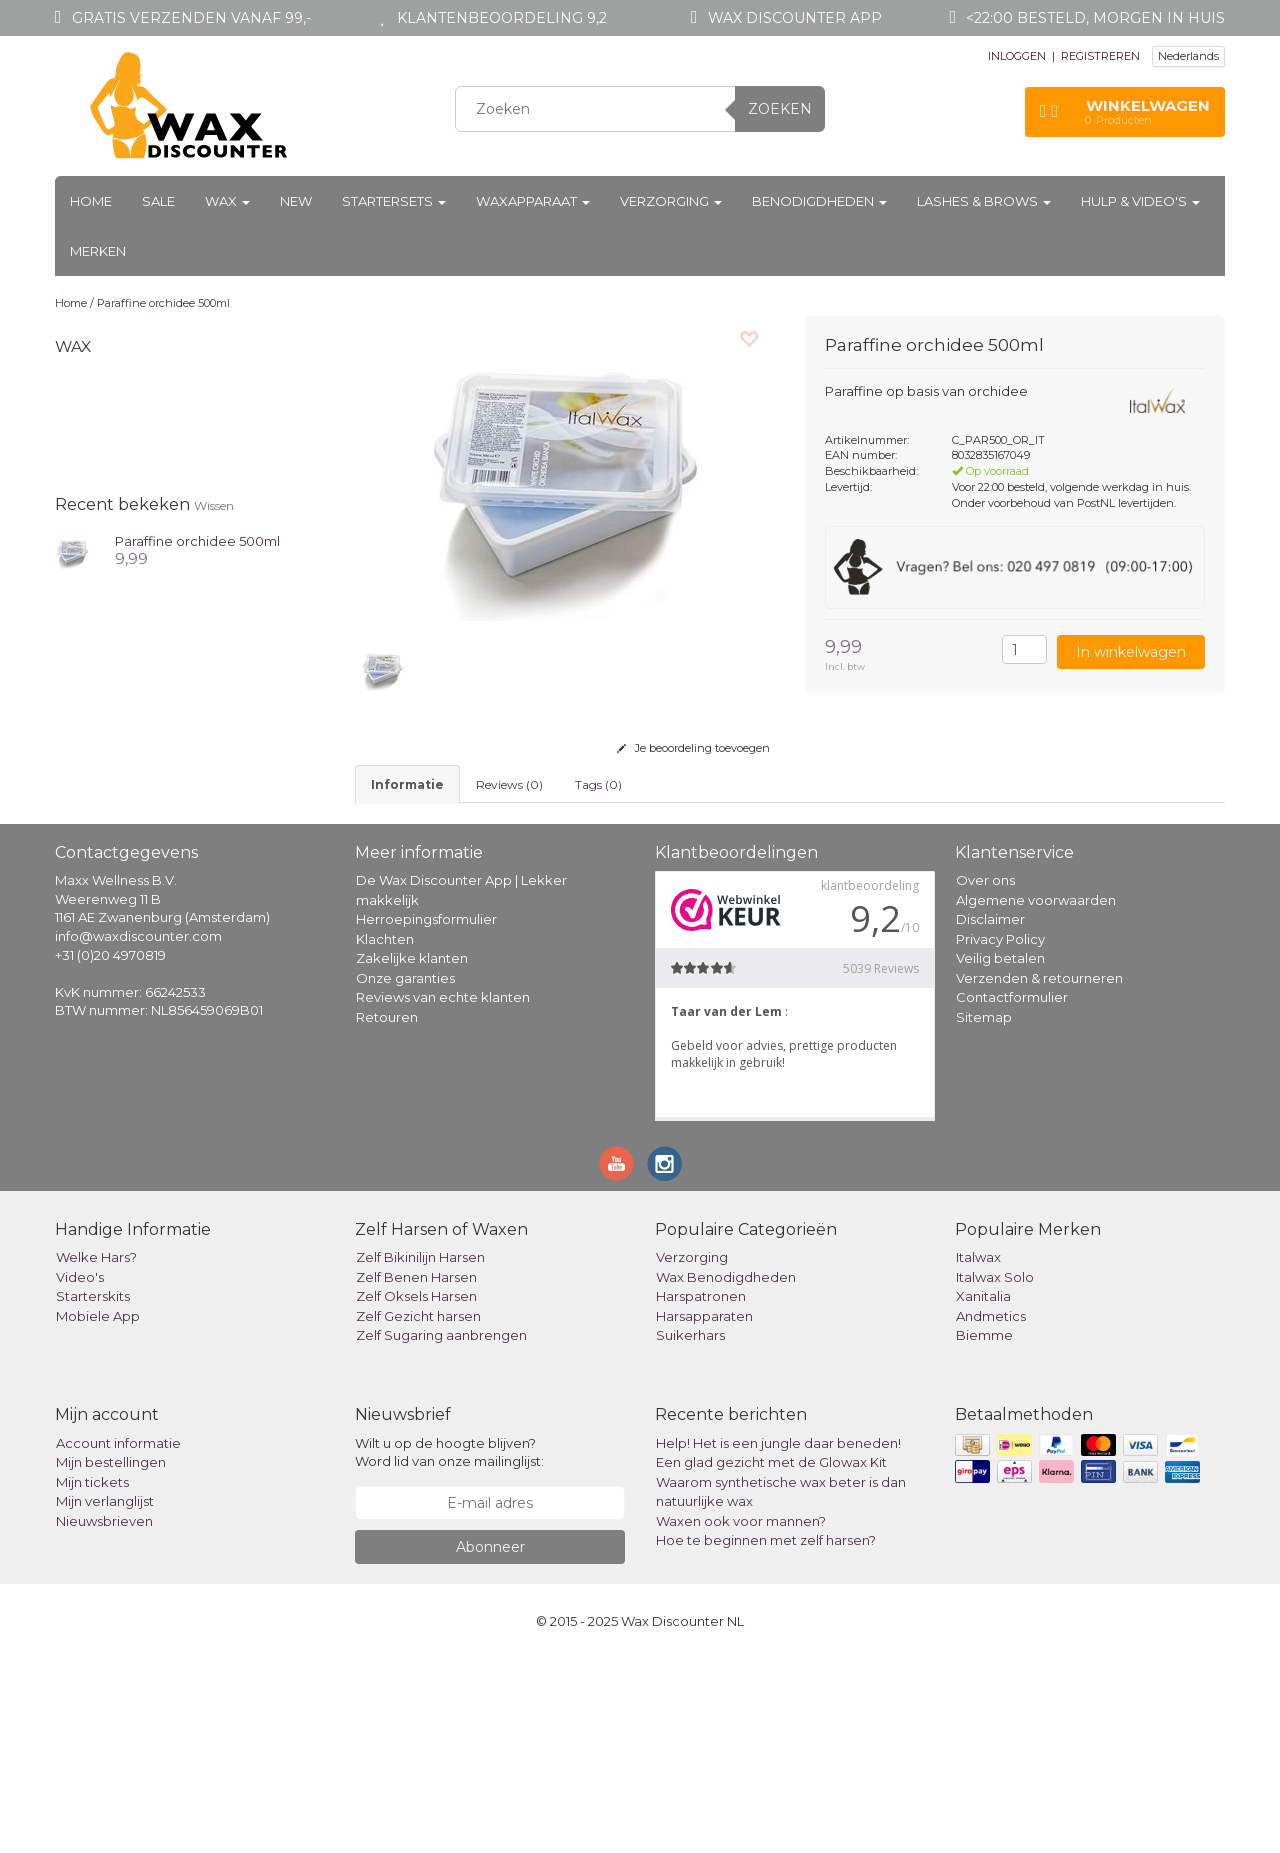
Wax (227, 201)
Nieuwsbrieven (104, 1715)
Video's (80, 1472)
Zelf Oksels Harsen (416, 1491)
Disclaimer (990, 1114)
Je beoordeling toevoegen (693, 748)
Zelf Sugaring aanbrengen (441, 1530)
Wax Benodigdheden (726, 1472)
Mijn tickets (92, 1676)
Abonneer (490, 1741)
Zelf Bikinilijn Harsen (420, 1452)
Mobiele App (98, 1511)
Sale (158, 201)
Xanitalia (983, 1491)
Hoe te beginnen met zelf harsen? (766, 1735)
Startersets (394, 201)
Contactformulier (1012, 1192)
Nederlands (1188, 56)
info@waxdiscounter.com (138, 1131)
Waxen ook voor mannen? (741, 1715)
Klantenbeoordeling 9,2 (502, 18)
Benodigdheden (819, 201)
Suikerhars (690, 1530)
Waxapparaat (533, 201)
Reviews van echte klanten (443, 1192)
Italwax (978, 1452)
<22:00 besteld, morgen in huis (1095, 18)
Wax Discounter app (795, 18)
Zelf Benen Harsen (416, 1472)
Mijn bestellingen (111, 1657)
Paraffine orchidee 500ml (163, 303)
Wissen (214, 505)
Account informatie (118, 1637)
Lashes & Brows (984, 201)
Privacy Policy (1000, 1134)
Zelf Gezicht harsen (418, 1511)
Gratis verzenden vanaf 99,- (191, 18)
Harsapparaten (704, 1511)
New (296, 201)
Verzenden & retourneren (1039, 1173)
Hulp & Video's (1140, 201)
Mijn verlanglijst (105, 1696)
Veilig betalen (1000, 1153)
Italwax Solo (995, 1472)
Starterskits (93, 1491)
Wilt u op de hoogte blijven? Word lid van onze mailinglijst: (449, 1646)
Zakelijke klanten (412, 1153)
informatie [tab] (407, 784)
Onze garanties (405, 1173)
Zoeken (780, 109)
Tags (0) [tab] (598, 784)
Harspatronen (701, 1491)
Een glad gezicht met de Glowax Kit (771, 1657)
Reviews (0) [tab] (509, 784)
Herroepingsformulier (426, 1114)
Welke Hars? (96, 1452)
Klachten (385, 1134)
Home (91, 201)
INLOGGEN (1017, 56)
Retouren (387, 1212)
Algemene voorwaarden (1036, 1095)
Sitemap (984, 1212)
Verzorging (671, 201)
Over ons (985, 1075)
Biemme (984, 1530)
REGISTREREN (1100, 56)
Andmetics (991, 1511)
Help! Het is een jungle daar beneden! (778, 1637)
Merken (98, 251)
